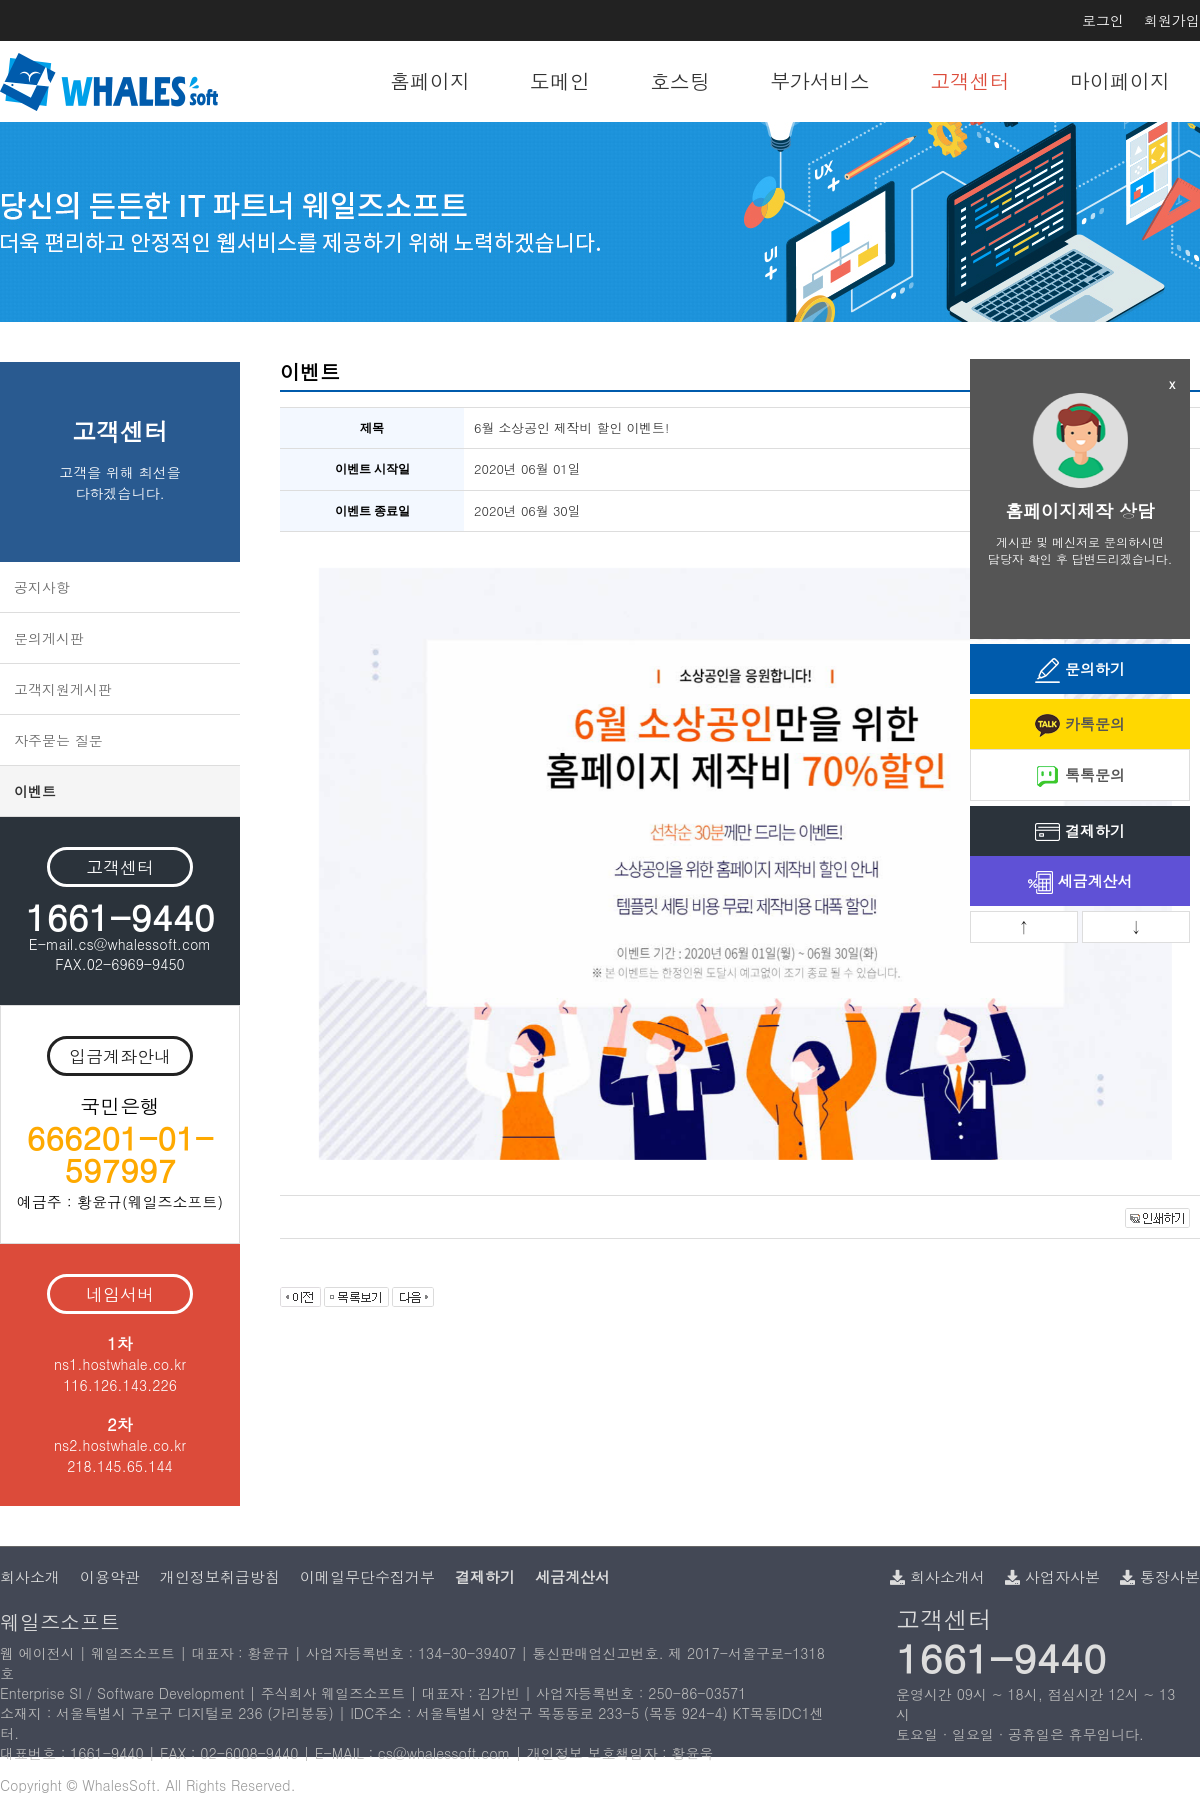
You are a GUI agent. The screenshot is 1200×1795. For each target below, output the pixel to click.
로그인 (1103, 20)
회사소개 (30, 1576)
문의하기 (1080, 670)
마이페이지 (1120, 80)
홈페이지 (430, 80)
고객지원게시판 (63, 689)
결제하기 (1080, 832)
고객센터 (970, 80)
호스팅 (680, 80)
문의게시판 (49, 638)
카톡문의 (1080, 725)
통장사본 (1160, 1576)
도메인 (560, 80)
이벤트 (35, 791)
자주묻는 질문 (58, 740)
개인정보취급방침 (220, 1576)
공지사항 (42, 587)
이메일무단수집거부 (367, 1576)
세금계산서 (1080, 882)
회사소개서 (937, 1576)
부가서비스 (820, 80)
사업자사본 (1052, 1576)
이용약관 (110, 1576)
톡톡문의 (1080, 776)
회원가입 (1172, 20)
